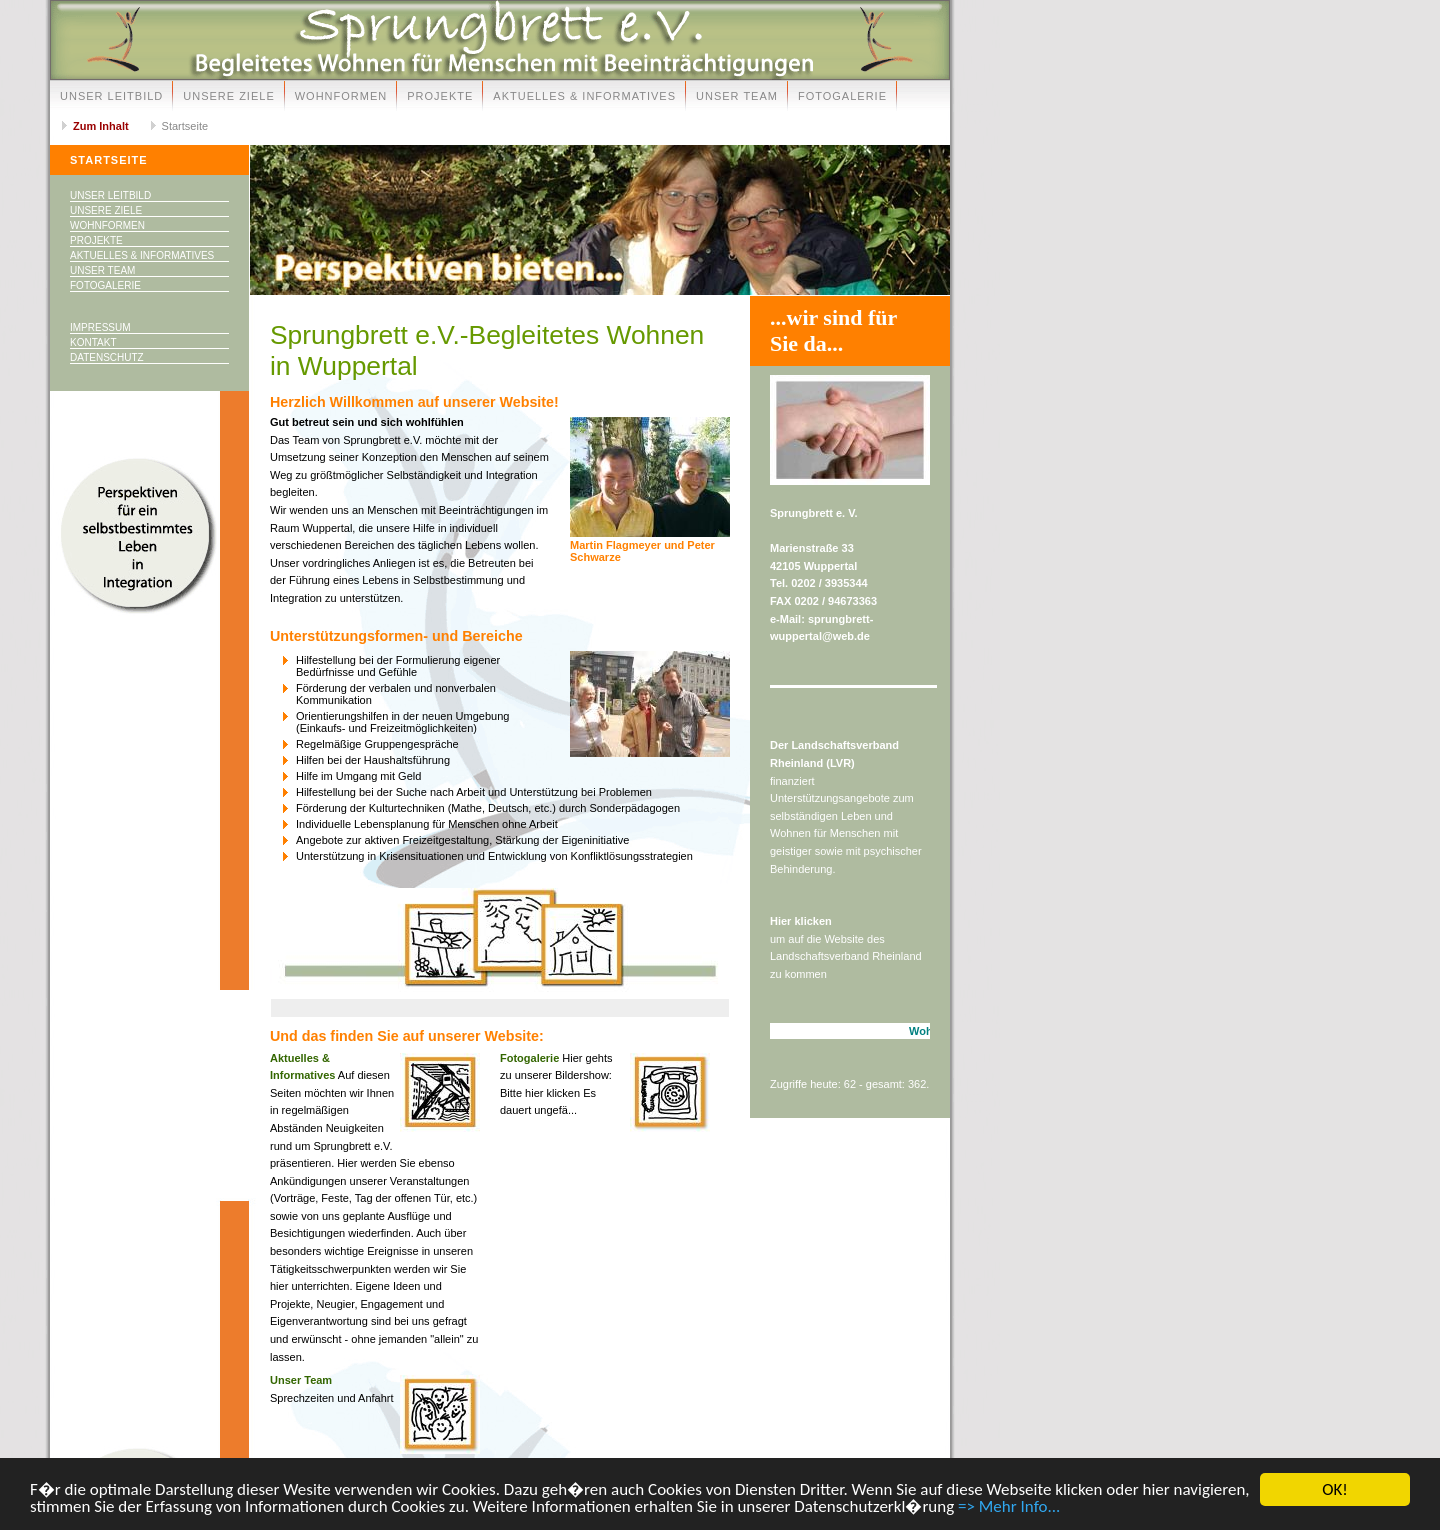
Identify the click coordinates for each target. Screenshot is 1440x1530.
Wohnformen (341, 96)
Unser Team (737, 96)
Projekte (440, 96)
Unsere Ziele (228, 96)
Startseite (185, 126)
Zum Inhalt (101, 126)
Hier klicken (801, 921)
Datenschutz (107, 357)
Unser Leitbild (111, 96)
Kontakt (93, 342)
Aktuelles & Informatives (584, 96)
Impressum (100, 327)
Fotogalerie (842, 96)
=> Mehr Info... (1009, 1508)
